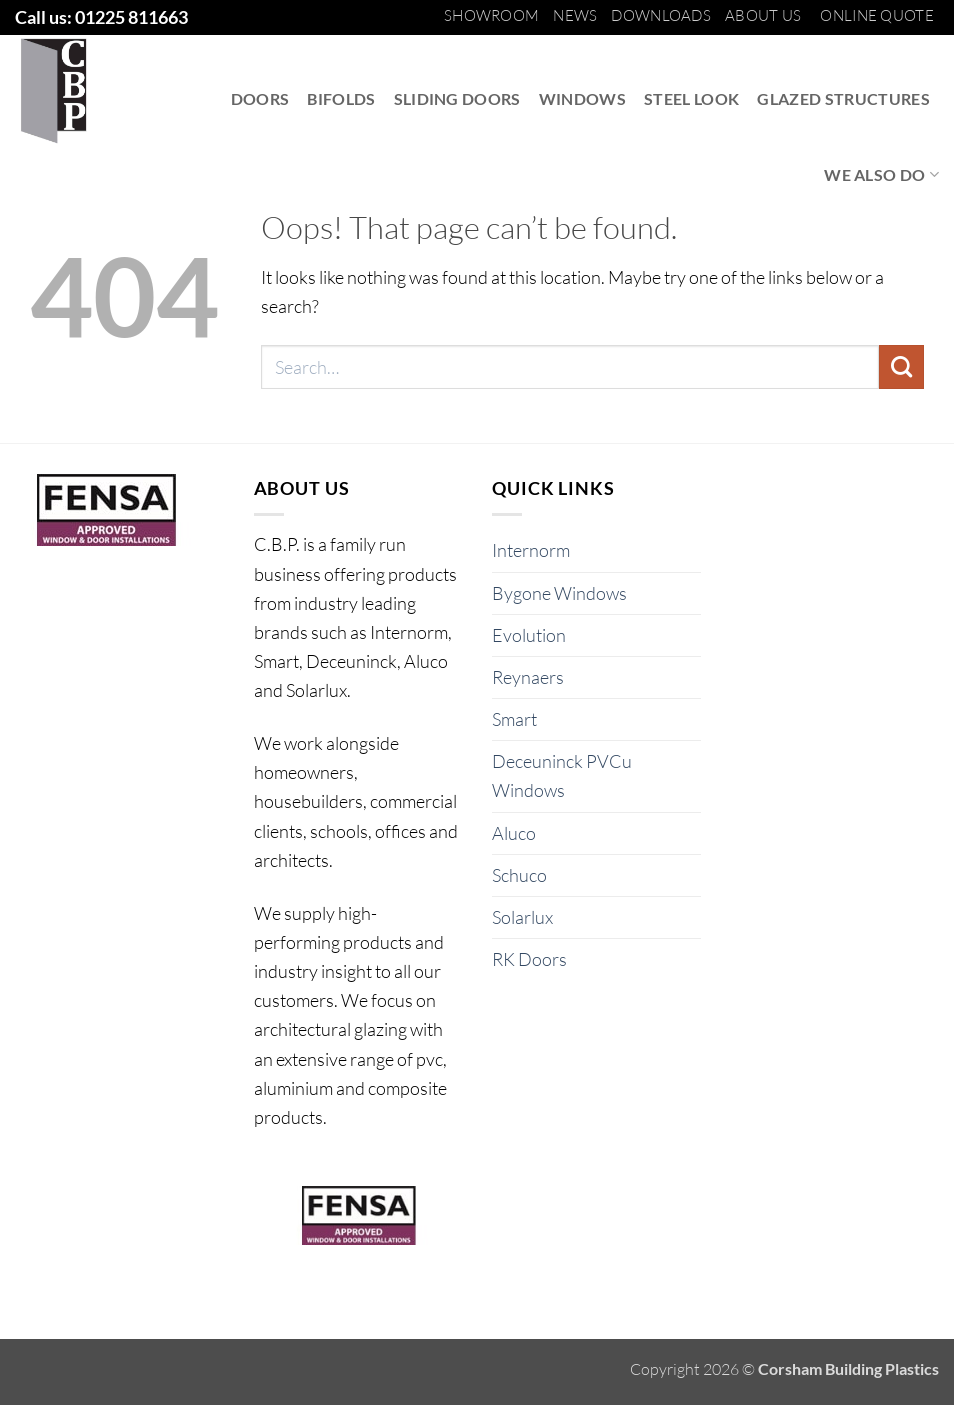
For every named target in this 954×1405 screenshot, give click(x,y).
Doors (260, 98)
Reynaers (528, 677)
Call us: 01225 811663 (101, 17)
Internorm (531, 550)
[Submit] (901, 367)
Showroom (491, 15)
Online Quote (877, 15)
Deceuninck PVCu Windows (562, 775)
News (575, 15)
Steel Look (691, 98)
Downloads (661, 15)
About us (763, 15)
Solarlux (522, 917)
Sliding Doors (457, 98)
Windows (582, 98)
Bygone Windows (559, 593)
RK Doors (529, 959)
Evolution (529, 635)
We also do (881, 175)
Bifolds (341, 98)
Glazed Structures (843, 98)
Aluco (514, 833)
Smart (514, 719)
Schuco (519, 875)
